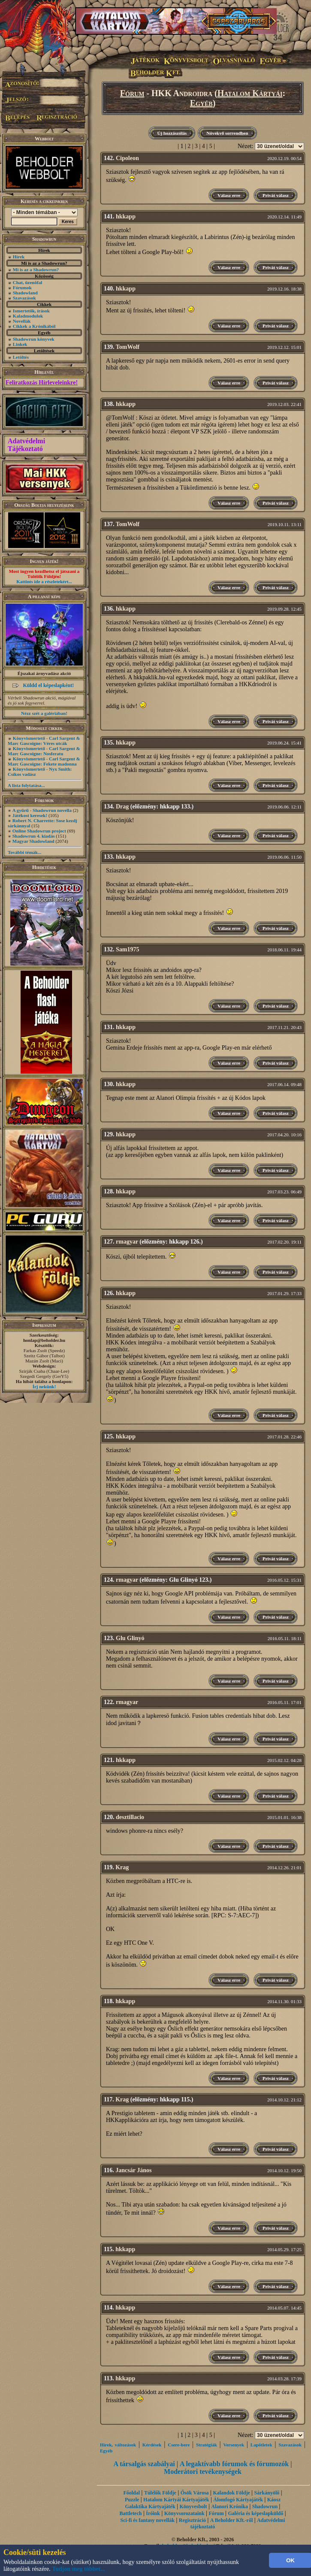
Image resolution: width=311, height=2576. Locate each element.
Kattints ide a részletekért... (44, 581)
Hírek (18, 256)
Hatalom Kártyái (250, 93)
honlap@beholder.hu (44, 1340)
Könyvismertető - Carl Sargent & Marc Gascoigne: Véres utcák (44, 741)
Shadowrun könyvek (33, 339)
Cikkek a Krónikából (34, 326)
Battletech (130, 2513)
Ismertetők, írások (31, 310)
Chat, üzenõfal (27, 282)
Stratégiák (206, 2444)
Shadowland (25, 292)
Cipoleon (127, 158)
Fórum (132, 93)
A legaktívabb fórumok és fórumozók (234, 2463)
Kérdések (152, 2444)
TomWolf (128, 347)
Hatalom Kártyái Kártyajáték (176, 2500)
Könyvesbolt (193, 2506)
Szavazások (24, 297)
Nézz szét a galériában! (44, 713)
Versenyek (233, 2444)
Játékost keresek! (29, 815)
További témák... (24, 852)
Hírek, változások (118, 2444)
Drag (122, 806)
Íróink (153, 2513)
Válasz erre (228, 195)
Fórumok (22, 287)
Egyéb (201, 103)
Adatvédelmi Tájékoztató (26, 444)
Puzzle (132, 2500)
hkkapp (126, 216)
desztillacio (130, 1817)
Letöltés (21, 357)
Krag (122, 1867)
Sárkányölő (267, 2493)
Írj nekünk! (44, 1386)
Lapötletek (261, 2444)
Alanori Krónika (229, 2506)
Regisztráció (192, 2520)
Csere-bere (179, 2444)
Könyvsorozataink (184, 2513)
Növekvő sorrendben (227, 133)
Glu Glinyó (130, 1638)
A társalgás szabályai (144, 2463)
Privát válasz (276, 195)
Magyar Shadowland (33, 841)
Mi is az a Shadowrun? (36, 269)
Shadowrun (265, 2506)
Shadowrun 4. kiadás (33, 835)
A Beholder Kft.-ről (231, 2520)
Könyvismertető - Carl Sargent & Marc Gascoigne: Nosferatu (44, 751)
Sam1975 (127, 949)
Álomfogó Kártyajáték (238, 2500)
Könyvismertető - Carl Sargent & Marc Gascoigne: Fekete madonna (44, 761)
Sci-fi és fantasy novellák (148, 2520)
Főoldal (131, 2493)
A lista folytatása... (26, 785)
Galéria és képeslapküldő (256, 2513)
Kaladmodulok (28, 315)
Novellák (22, 321)
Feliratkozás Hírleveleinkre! (42, 382)
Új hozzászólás (172, 133)
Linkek (20, 344)
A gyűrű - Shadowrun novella (42, 810)
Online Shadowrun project (39, 830)
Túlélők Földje (160, 2493)
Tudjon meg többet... (78, 2569)
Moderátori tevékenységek (203, 2471)
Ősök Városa (195, 2493)
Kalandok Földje (231, 2493)
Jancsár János (133, 2170)
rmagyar (127, 1241)
